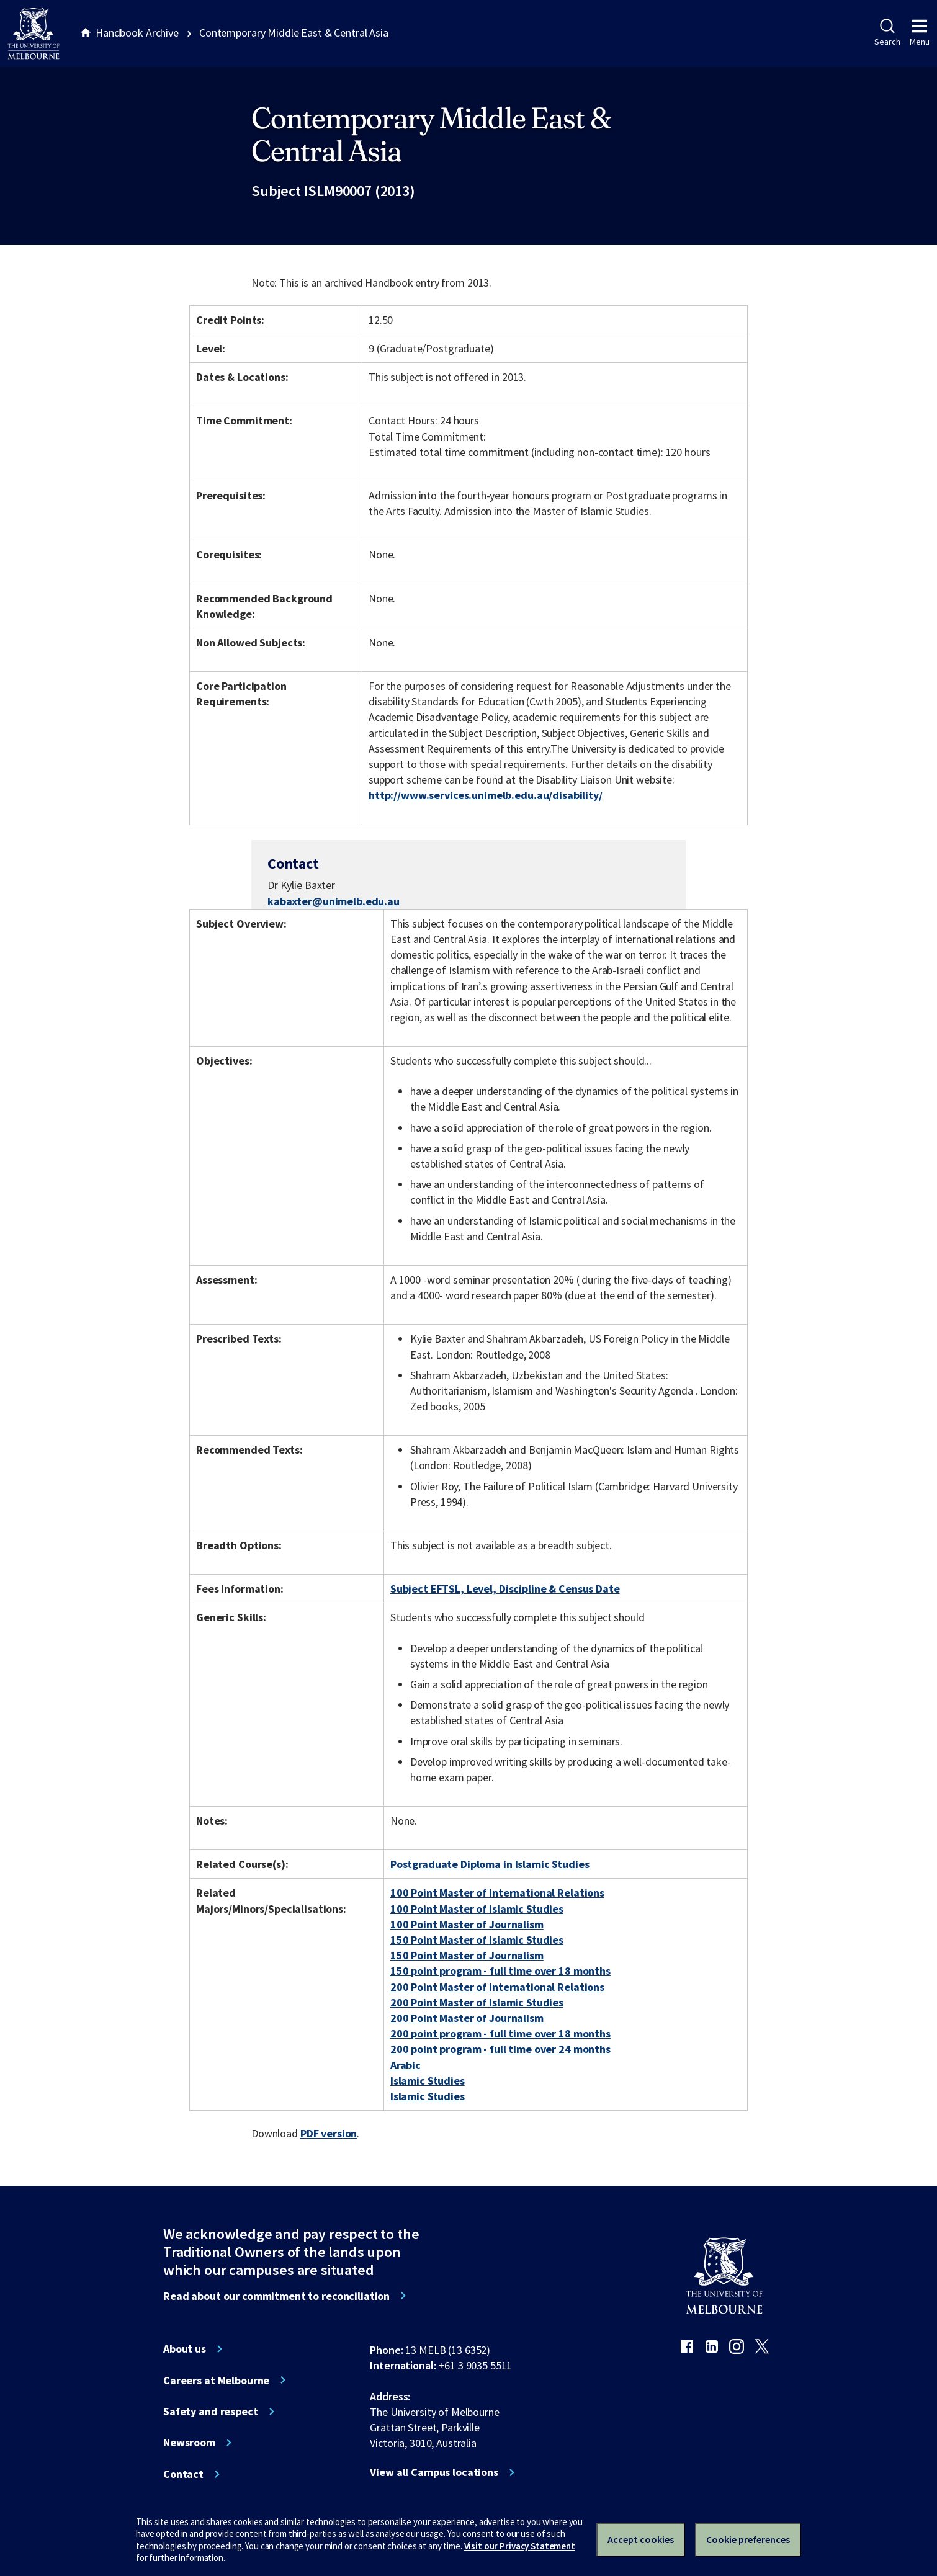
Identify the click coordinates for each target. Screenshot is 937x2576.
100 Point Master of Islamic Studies (476, 1909)
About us (184, 2349)
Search (887, 33)
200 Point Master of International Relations (497, 1987)
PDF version (328, 2133)
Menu (920, 33)
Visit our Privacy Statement (519, 2546)
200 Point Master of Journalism (467, 2018)
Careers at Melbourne (216, 2380)
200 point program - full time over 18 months (500, 2033)
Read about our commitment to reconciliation (276, 2296)
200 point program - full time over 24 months (500, 2049)
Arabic (405, 2065)
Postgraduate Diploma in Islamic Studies (490, 1864)
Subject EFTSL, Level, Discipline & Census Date (505, 1588)
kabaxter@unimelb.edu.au (333, 901)
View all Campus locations (434, 2472)
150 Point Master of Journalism (467, 1955)
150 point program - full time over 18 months (500, 1971)
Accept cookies (640, 2539)
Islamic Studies (427, 2080)
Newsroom (189, 2442)
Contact (183, 2474)
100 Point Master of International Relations (497, 1892)
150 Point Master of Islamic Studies (476, 1940)
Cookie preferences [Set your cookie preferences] (748, 2539)
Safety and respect (210, 2411)
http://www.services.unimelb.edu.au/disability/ (486, 795)
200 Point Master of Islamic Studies (476, 2002)
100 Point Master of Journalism (467, 1924)
